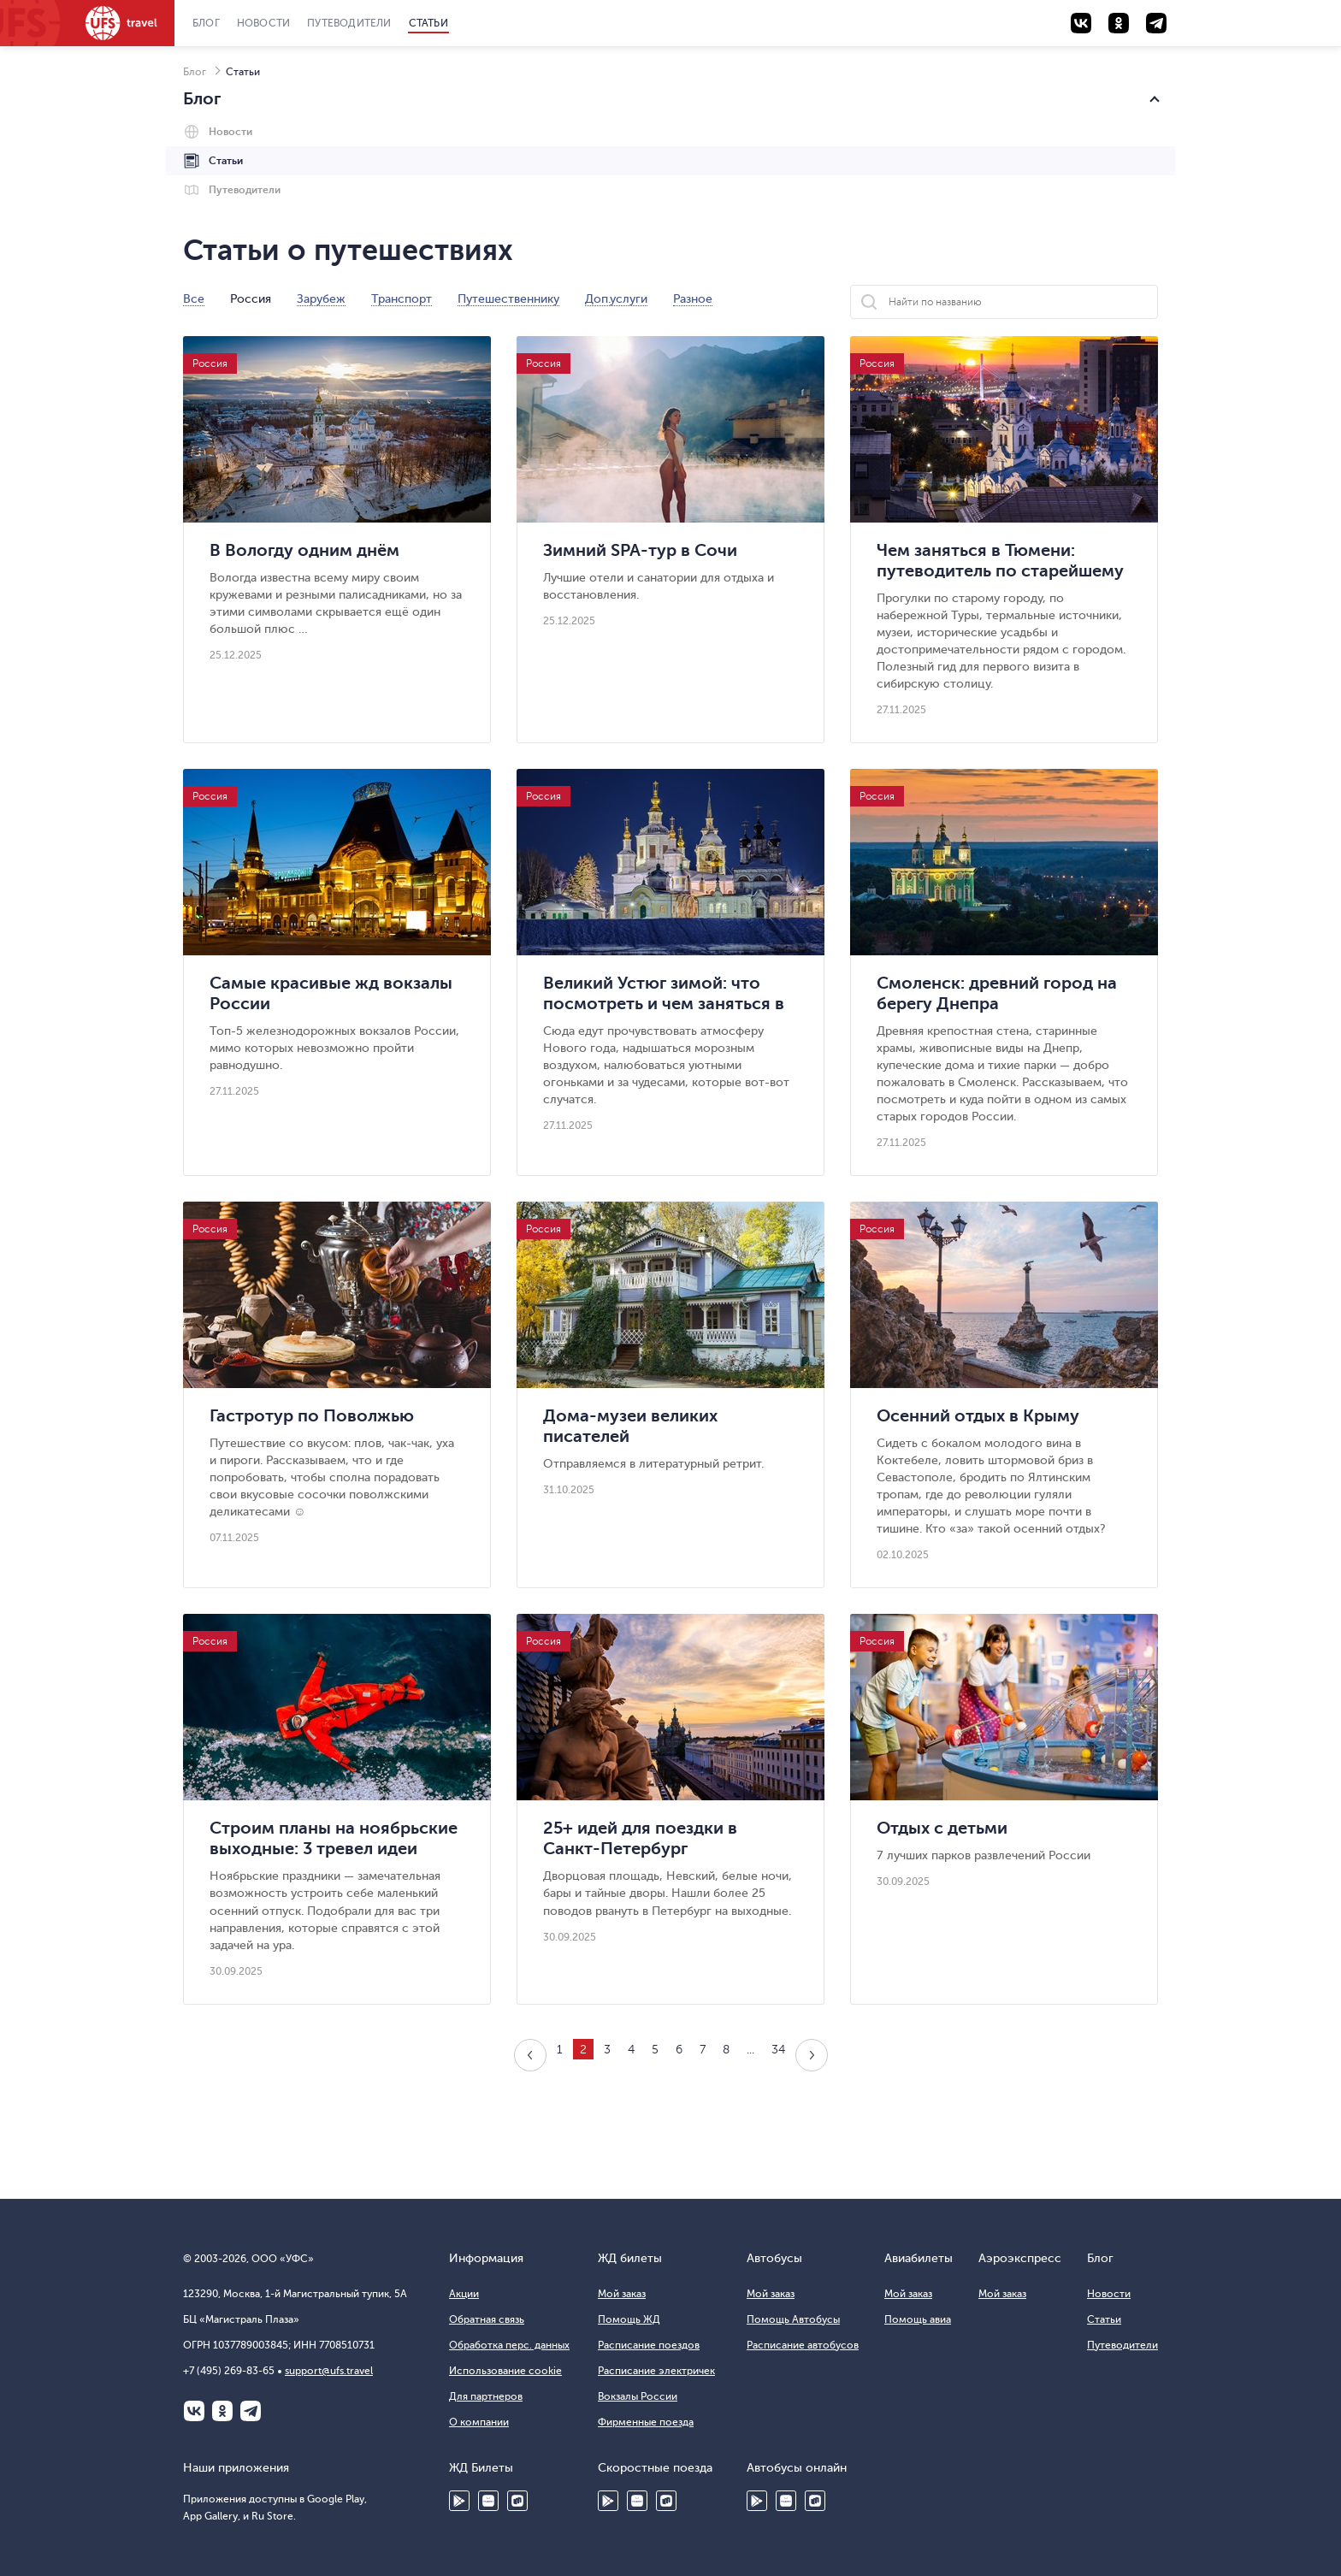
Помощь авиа (917, 2319)
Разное (692, 299)
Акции (464, 2294)
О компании (479, 2422)
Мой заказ (622, 2294)
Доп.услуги (616, 299)
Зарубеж (321, 299)
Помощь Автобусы (793, 2319)
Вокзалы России (637, 2396)
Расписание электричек (656, 2371)
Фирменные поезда (646, 2422)
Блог (206, 23)
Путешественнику (508, 299)
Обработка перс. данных (509, 2345)
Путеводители (349, 23)
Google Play (459, 2500)
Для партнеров (486, 2396)
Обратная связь (486, 2319)
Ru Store (517, 2500)
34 (778, 2049)
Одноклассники (222, 2411)
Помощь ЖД (629, 2319)
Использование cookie (505, 2371)
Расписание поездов (649, 2345)
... (750, 2049)
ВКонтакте (194, 2411)
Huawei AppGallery (637, 2500)
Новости (263, 23)
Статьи (428, 23)
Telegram (250, 2411)
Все (193, 299)
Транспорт (401, 299)
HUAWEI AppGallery (488, 2500)
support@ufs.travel (329, 2371)
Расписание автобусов (803, 2345)
